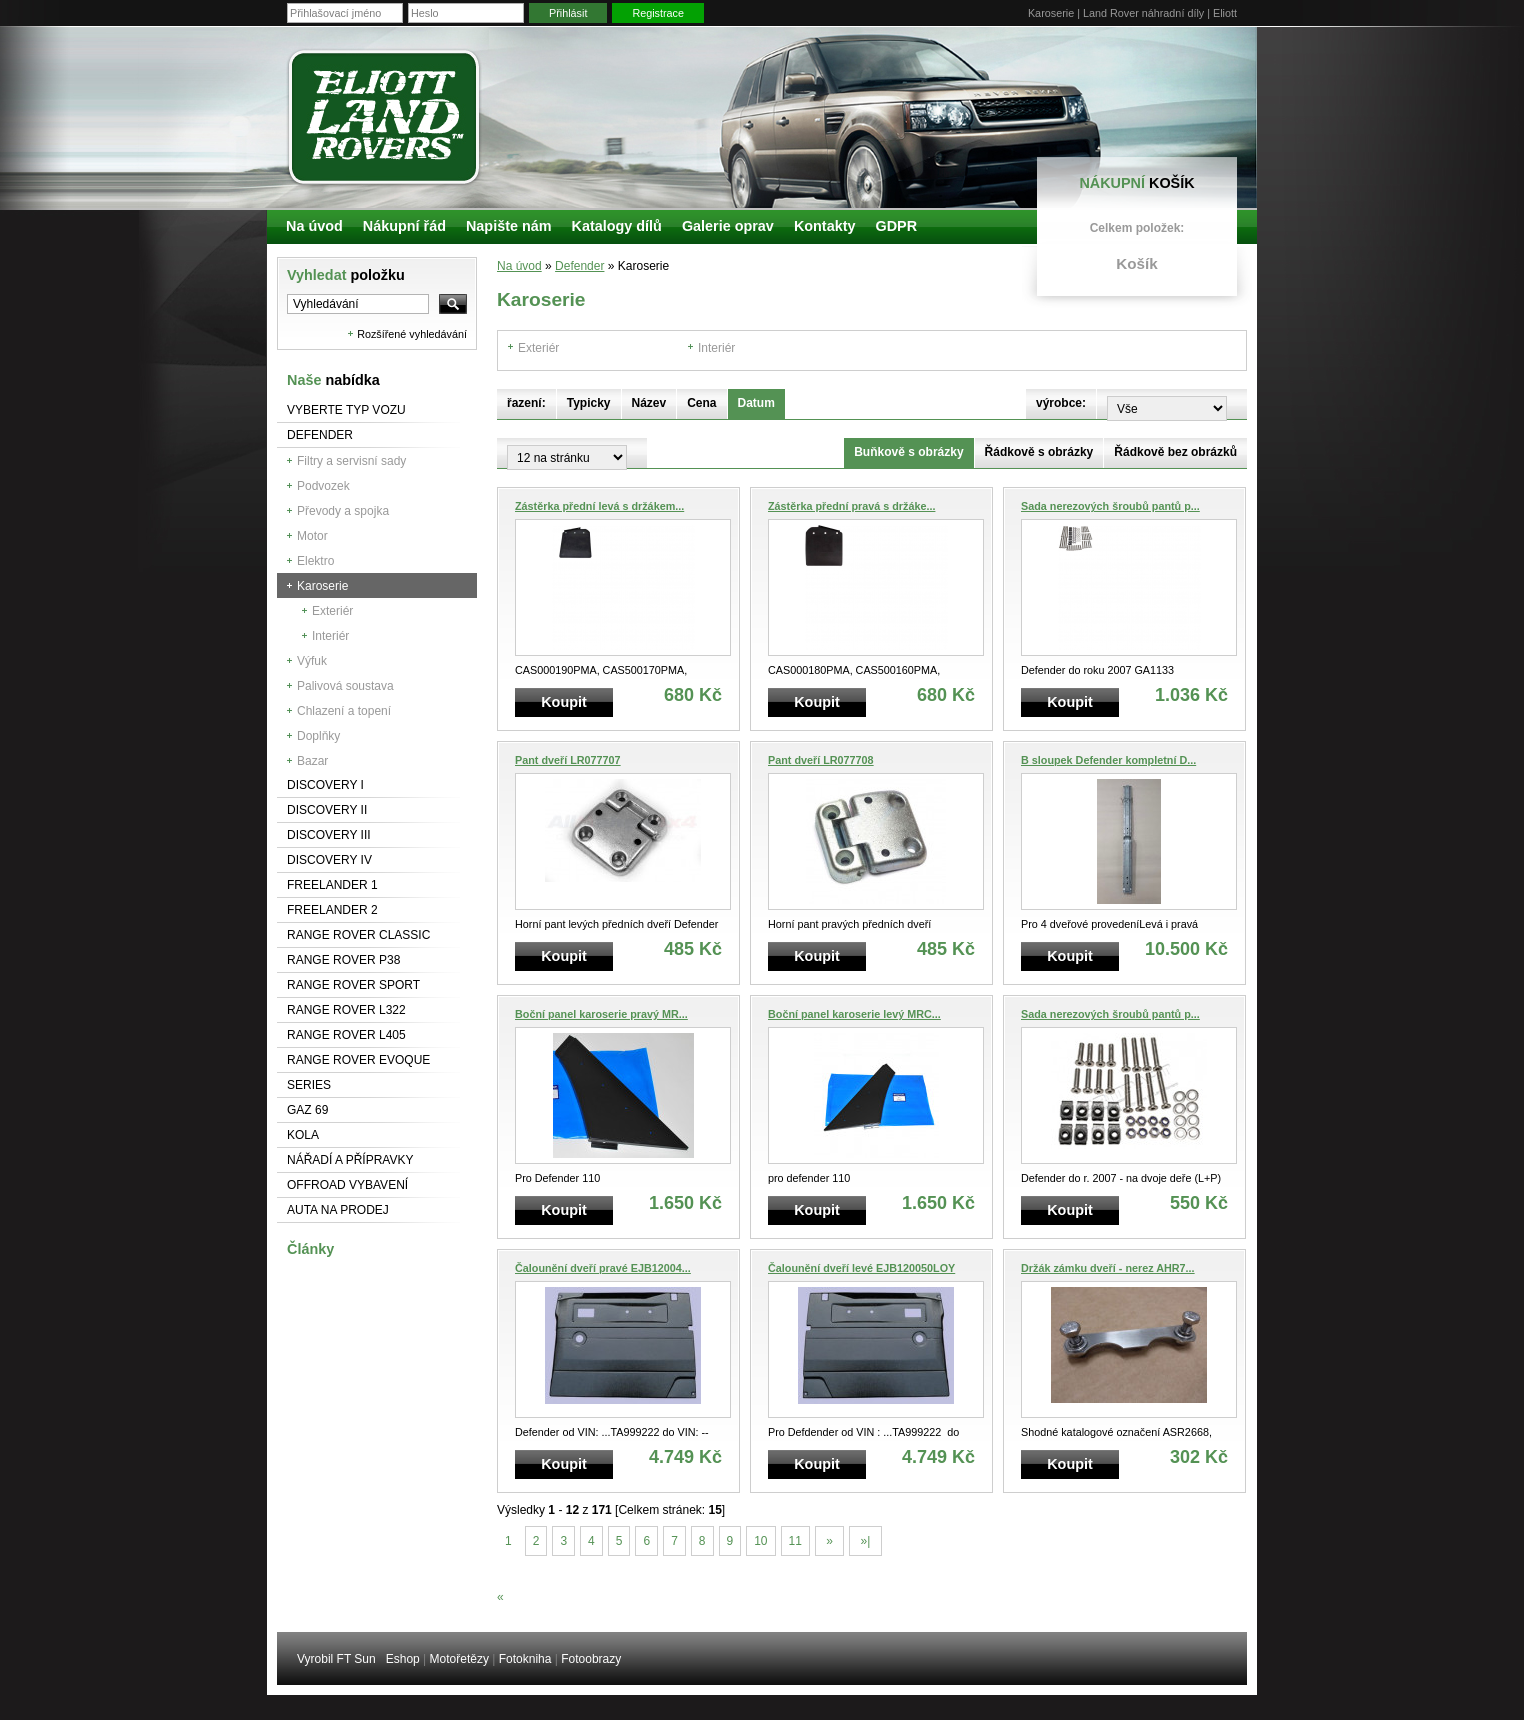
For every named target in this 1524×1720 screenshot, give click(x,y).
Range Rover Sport (353, 985)
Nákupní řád (404, 226)
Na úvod (519, 266)
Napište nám (509, 226)
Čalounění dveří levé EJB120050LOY (861, 1268)
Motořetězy (459, 1659)
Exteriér (332, 611)
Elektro (315, 561)
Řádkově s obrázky (1039, 452)
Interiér (330, 636)
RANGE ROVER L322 (346, 1010)
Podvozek (323, 486)
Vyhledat (346, 275)
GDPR (896, 226)
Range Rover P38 (343, 960)
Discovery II (327, 810)
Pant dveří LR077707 (568, 760)
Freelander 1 (332, 885)
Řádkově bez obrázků (1175, 452)
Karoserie (322, 586)
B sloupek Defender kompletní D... (1108, 760)
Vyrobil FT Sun (336, 1659)
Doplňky (318, 736)
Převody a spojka (343, 511)
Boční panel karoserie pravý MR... (601, 1014)
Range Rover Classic (358, 935)
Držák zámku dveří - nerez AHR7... (1108, 1268)
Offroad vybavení (347, 1185)
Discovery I (325, 785)
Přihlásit (568, 13)
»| (865, 1541)
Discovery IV (329, 860)
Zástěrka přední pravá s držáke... (851, 506)
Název (649, 403)
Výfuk (312, 661)
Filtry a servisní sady (351, 461)
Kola (303, 1135)
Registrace (658, 13)
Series (309, 1085)
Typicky (589, 403)
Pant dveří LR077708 (821, 760)
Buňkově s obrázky (908, 452)
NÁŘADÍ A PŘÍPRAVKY (350, 1160)
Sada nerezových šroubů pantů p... (1110, 506)
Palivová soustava (345, 686)
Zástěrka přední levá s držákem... (599, 506)
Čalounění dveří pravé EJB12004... (603, 1268)
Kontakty (825, 226)
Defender (320, 435)
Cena (701, 403)
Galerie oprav (728, 226)
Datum (756, 403)
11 (795, 1541)
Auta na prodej (338, 1210)
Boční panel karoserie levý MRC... (854, 1014)
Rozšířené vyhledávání (412, 334)
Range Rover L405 (346, 1035)
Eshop (403, 1659)
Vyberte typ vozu (346, 410)
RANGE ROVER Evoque (358, 1060)
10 (760, 1541)
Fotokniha (525, 1659)
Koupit (564, 702)
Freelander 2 (332, 910)
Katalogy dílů (617, 226)
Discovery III (329, 835)
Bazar (312, 761)
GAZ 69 (307, 1110)
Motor (312, 536)
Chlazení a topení (344, 711)
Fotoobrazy (591, 1659)
